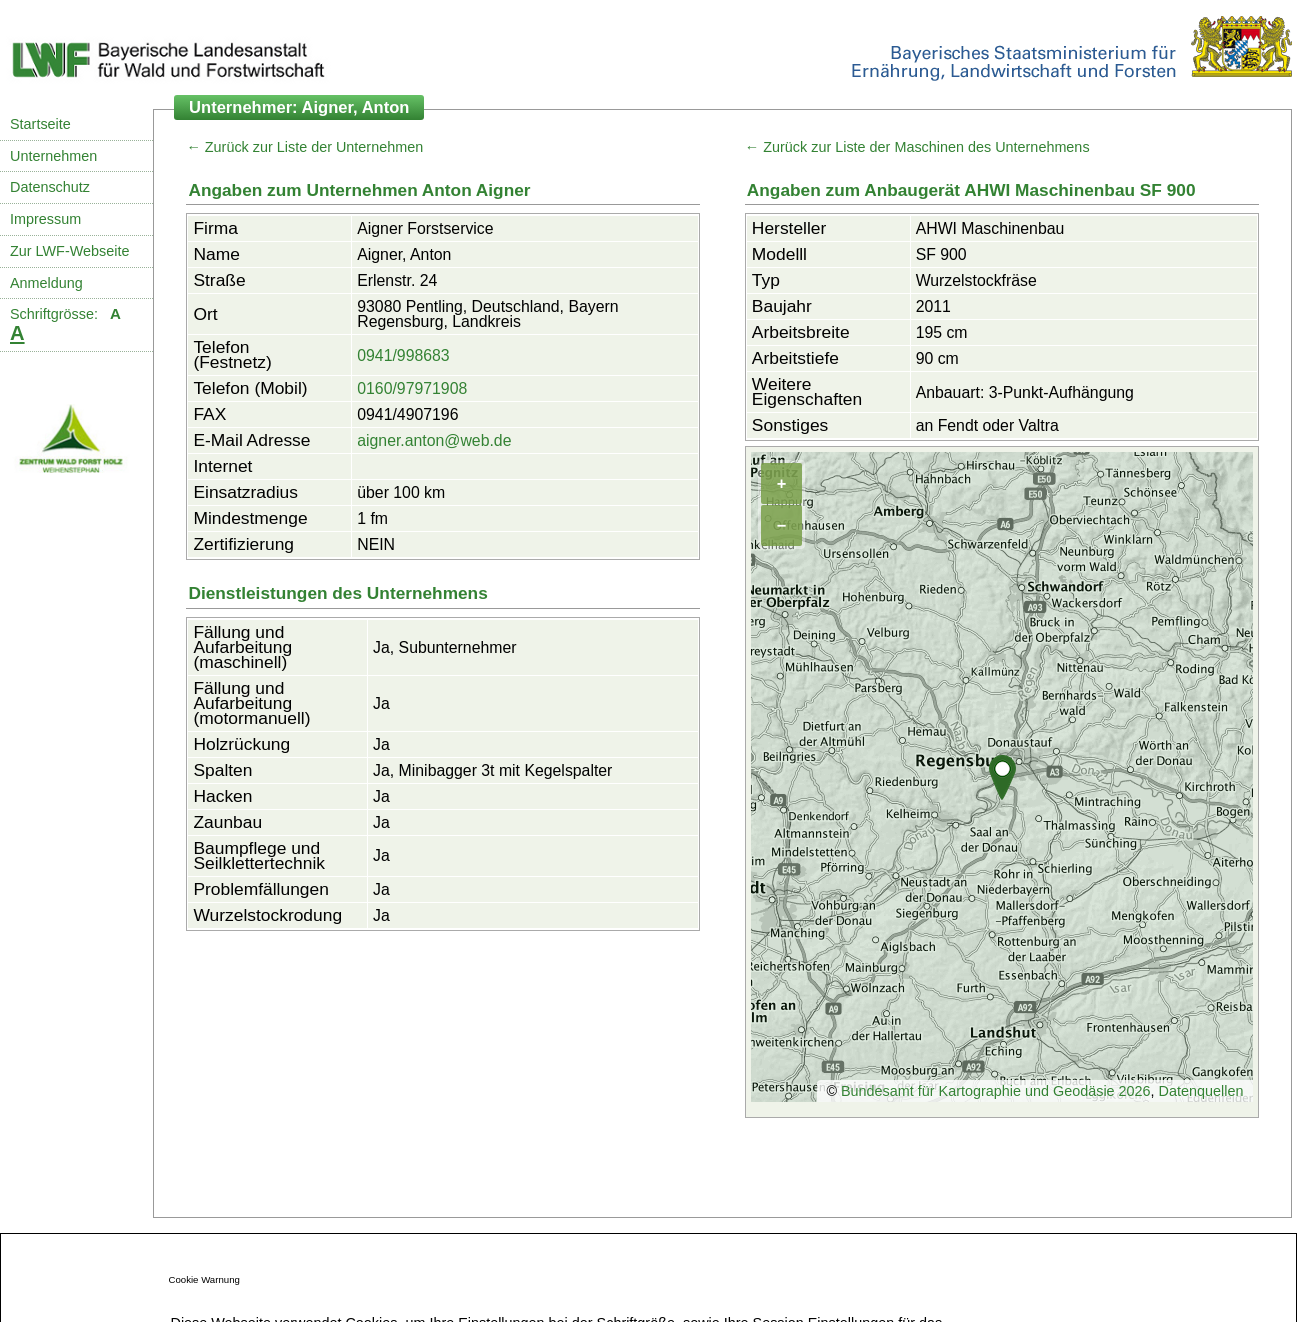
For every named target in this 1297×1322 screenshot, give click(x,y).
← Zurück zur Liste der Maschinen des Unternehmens (917, 147)
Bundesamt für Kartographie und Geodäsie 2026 (996, 1091)
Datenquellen (1201, 1091)
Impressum (45, 219)
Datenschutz (50, 187)
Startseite (40, 124)
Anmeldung (46, 283)
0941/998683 (403, 355)
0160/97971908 (412, 388)
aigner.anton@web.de (434, 440)
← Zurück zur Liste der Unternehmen (304, 147)
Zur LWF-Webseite (69, 251)
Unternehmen (53, 156)
